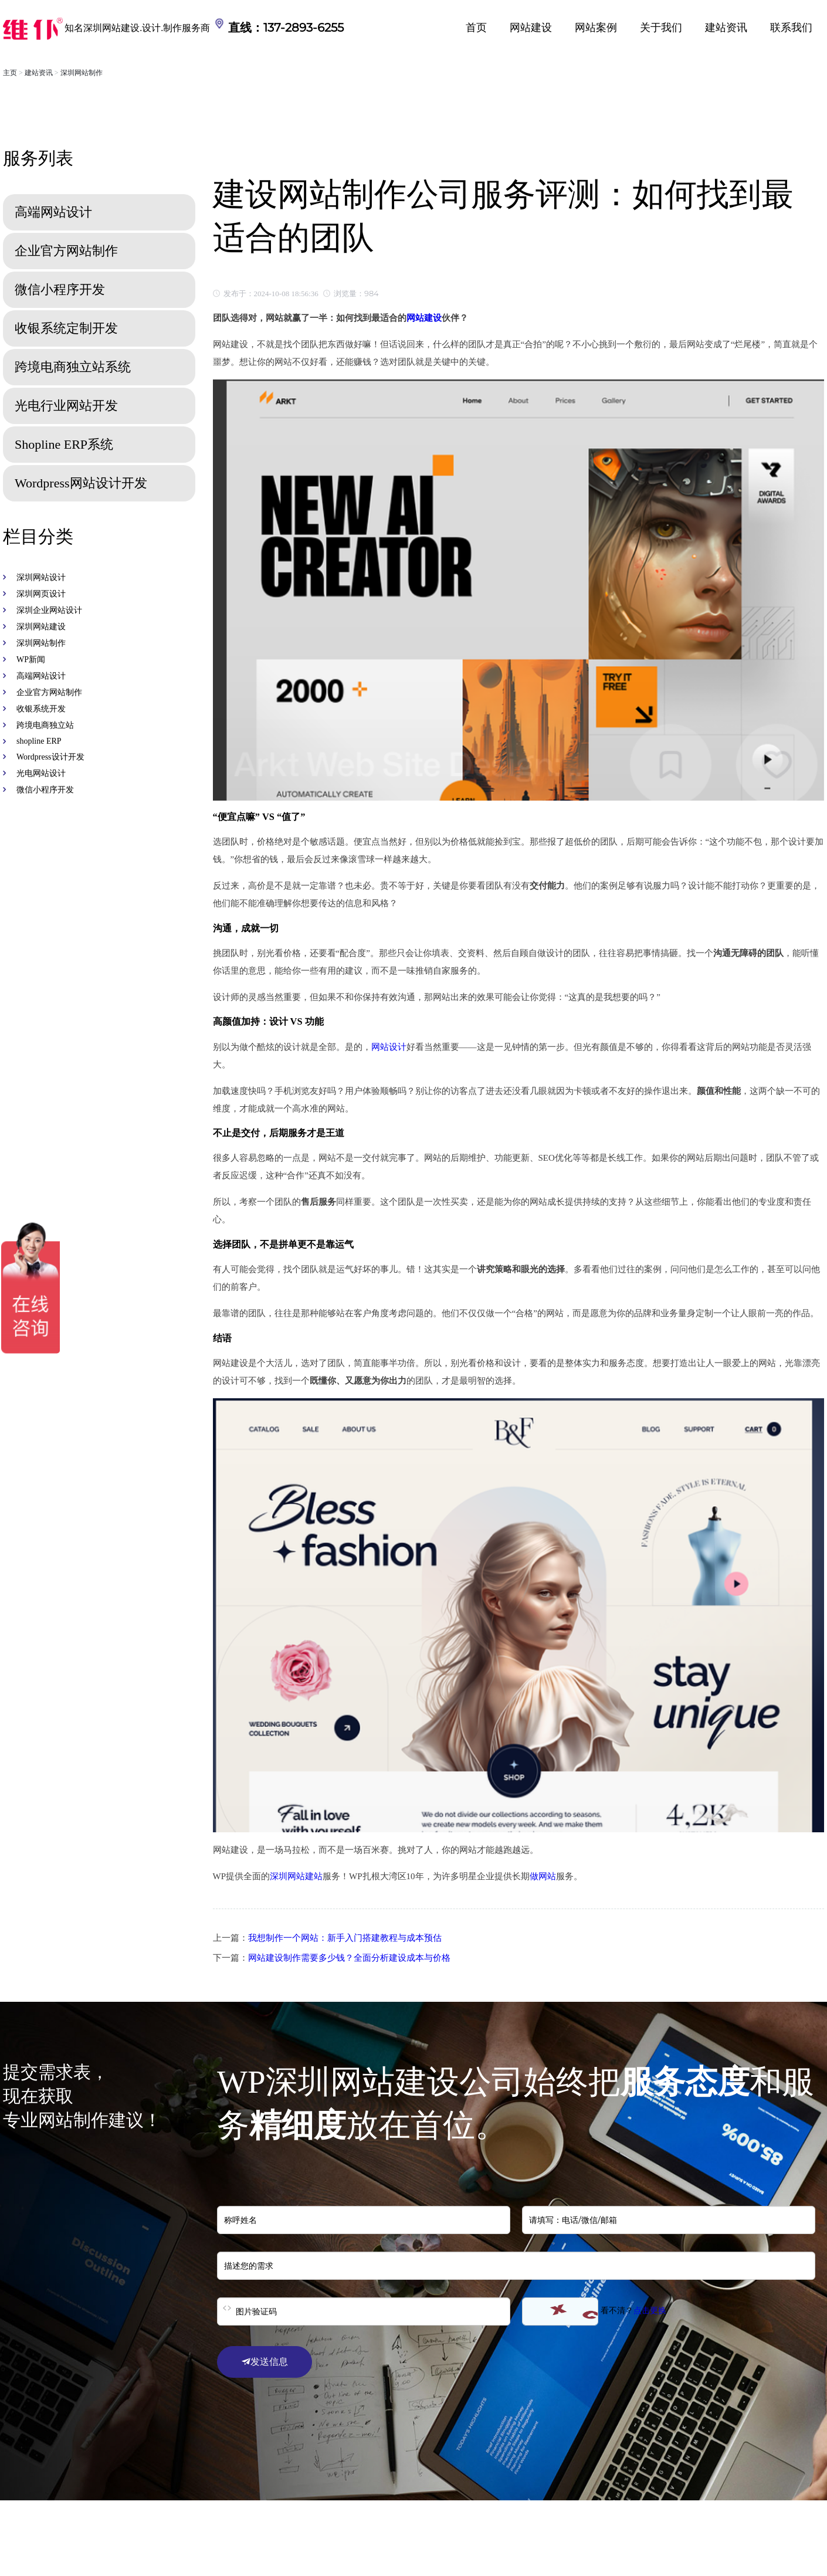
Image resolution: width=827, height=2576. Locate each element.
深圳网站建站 (296, 1876)
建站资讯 (726, 27)
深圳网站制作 (81, 73)
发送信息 (264, 2362)
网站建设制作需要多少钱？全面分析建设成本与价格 (349, 1957)
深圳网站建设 (41, 626)
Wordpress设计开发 (50, 757)
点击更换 (649, 2310)
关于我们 (661, 27)
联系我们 (791, 27)
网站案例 (596, 27)
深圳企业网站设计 (49, 610)
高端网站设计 (41, 676)
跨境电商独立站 (45, 725)
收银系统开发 (41, 708)
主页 (10, 73)
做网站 (543, 1876)
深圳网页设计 (41, 593)
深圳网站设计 (41, 577)
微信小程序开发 (45, 789)
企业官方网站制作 (49, 692)
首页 (476, 27)
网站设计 (388, 1047)
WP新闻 (30, 659)
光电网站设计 (41, 773)
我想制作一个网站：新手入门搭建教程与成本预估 (345, 1938)
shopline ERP (39, 741)
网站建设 (531, 27)
